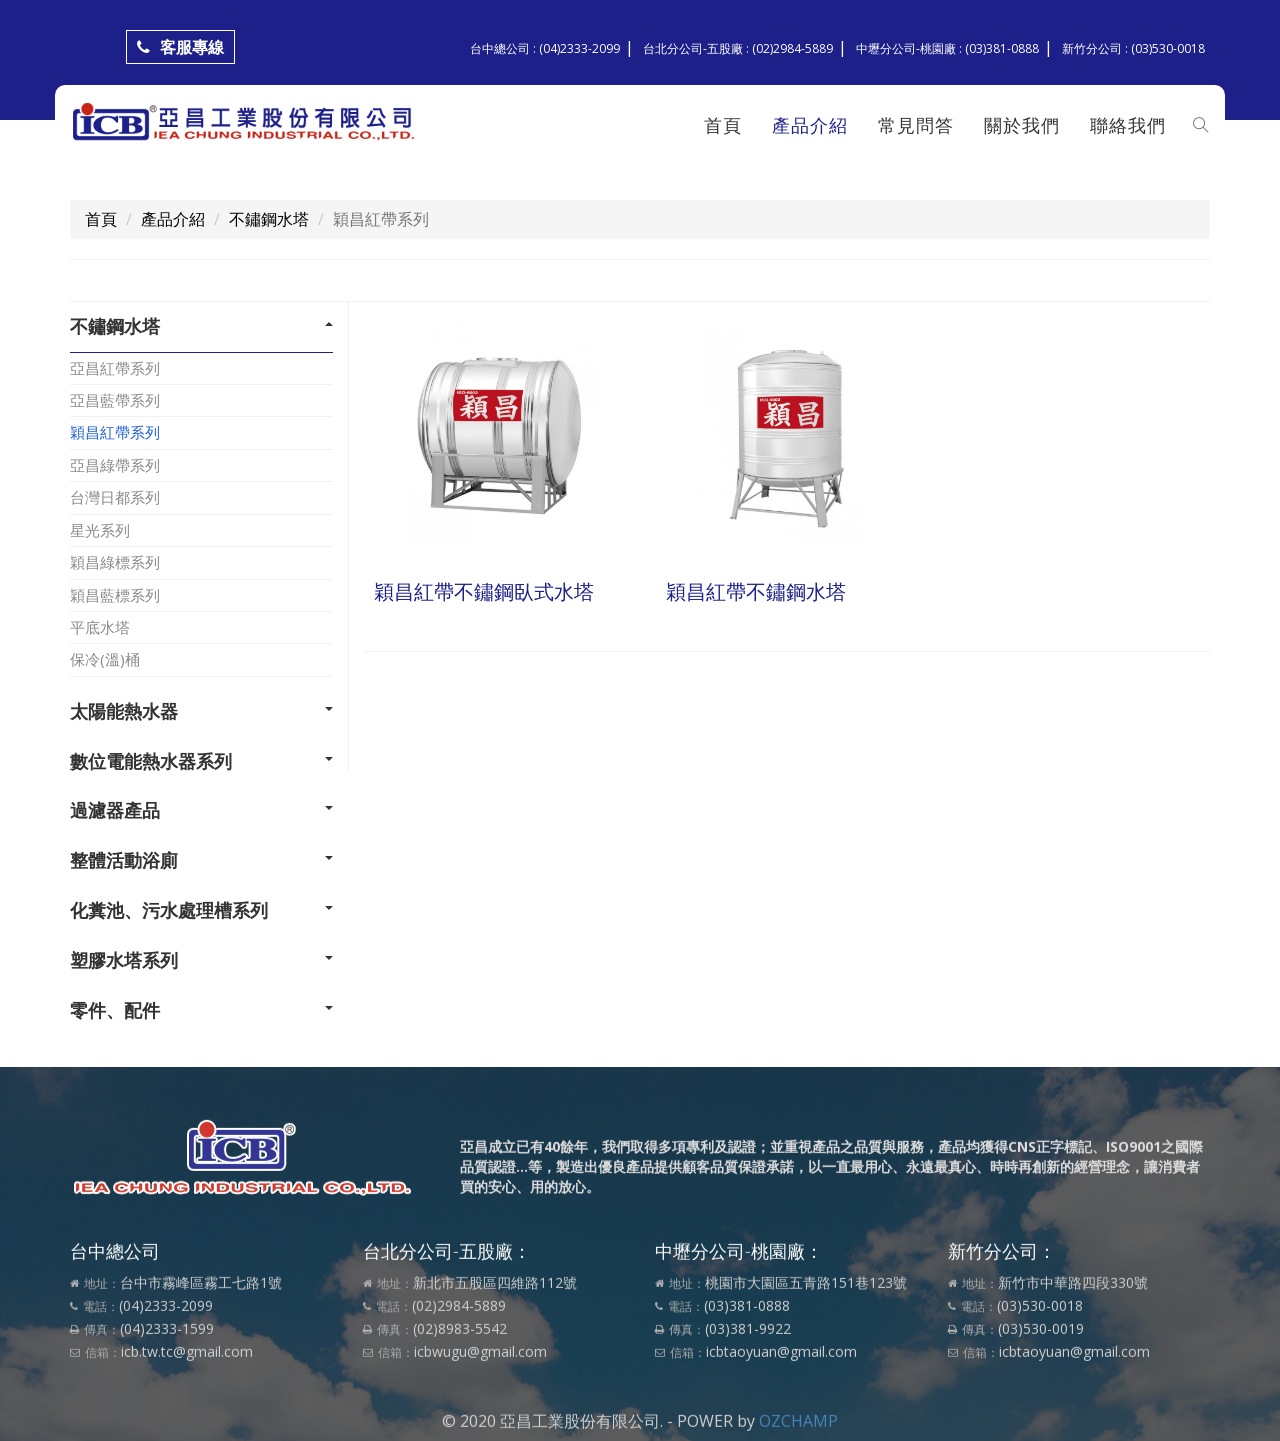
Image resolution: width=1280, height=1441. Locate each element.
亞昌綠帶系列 (115, 465)
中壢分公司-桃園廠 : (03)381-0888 (947, 48)
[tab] (201, 327)
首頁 (722, 125)
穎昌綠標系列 (115, 562)
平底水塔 (100, 627)
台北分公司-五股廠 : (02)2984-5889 (738, 48)
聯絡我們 (1127, 125)
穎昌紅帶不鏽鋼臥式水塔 (484, 591)
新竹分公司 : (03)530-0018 (1133, 48)
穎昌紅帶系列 (115, 432)
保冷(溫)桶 (105, 659)
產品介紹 (809, 125)
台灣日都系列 (115, 497)
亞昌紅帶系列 (115, 368)
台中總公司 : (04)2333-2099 (545, 48)
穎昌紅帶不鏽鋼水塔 (756, 591)
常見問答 (915, 125)
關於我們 (1021, 125)
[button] (201, 327)
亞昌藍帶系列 (115, 400)
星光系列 (100, 530)
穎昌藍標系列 (115, 595)
